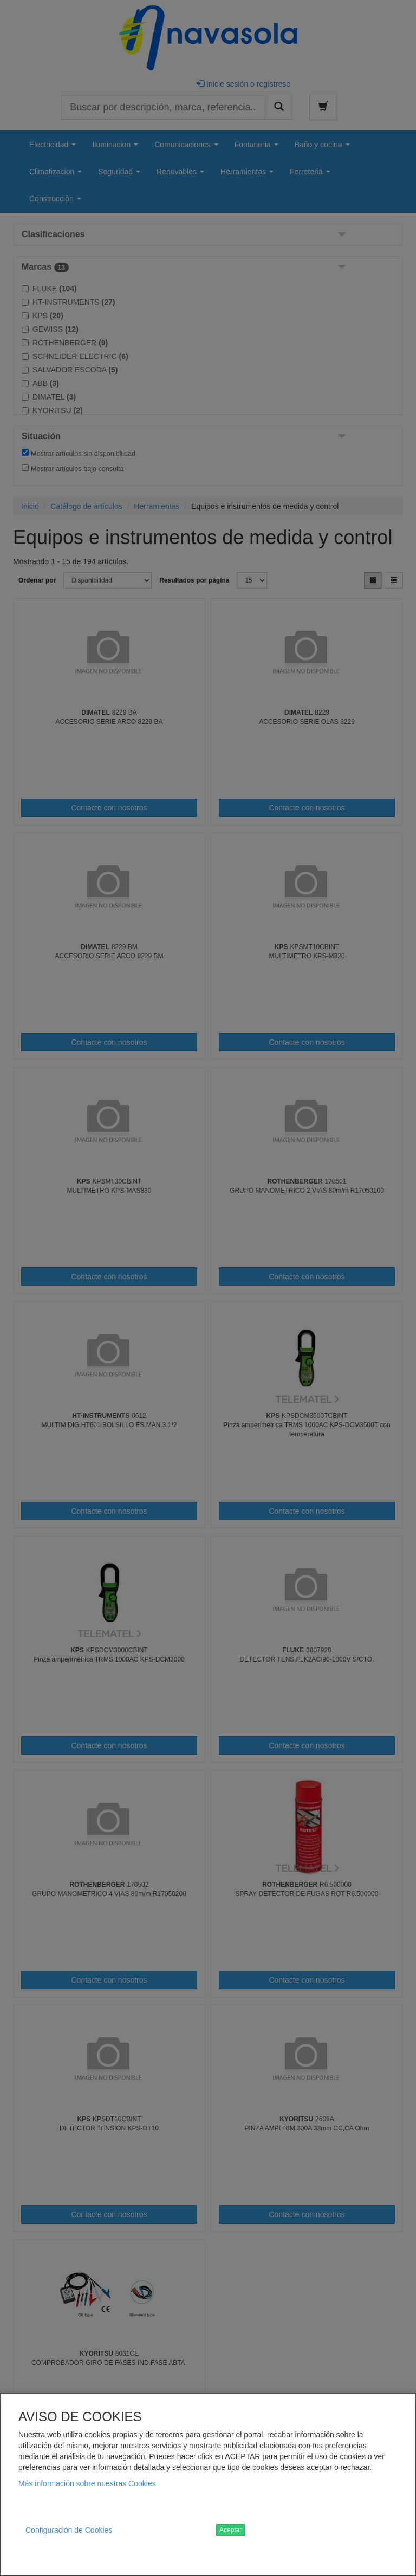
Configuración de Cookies (68, 2530)
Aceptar (230, 2530)
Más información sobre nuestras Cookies (87, 2483)
